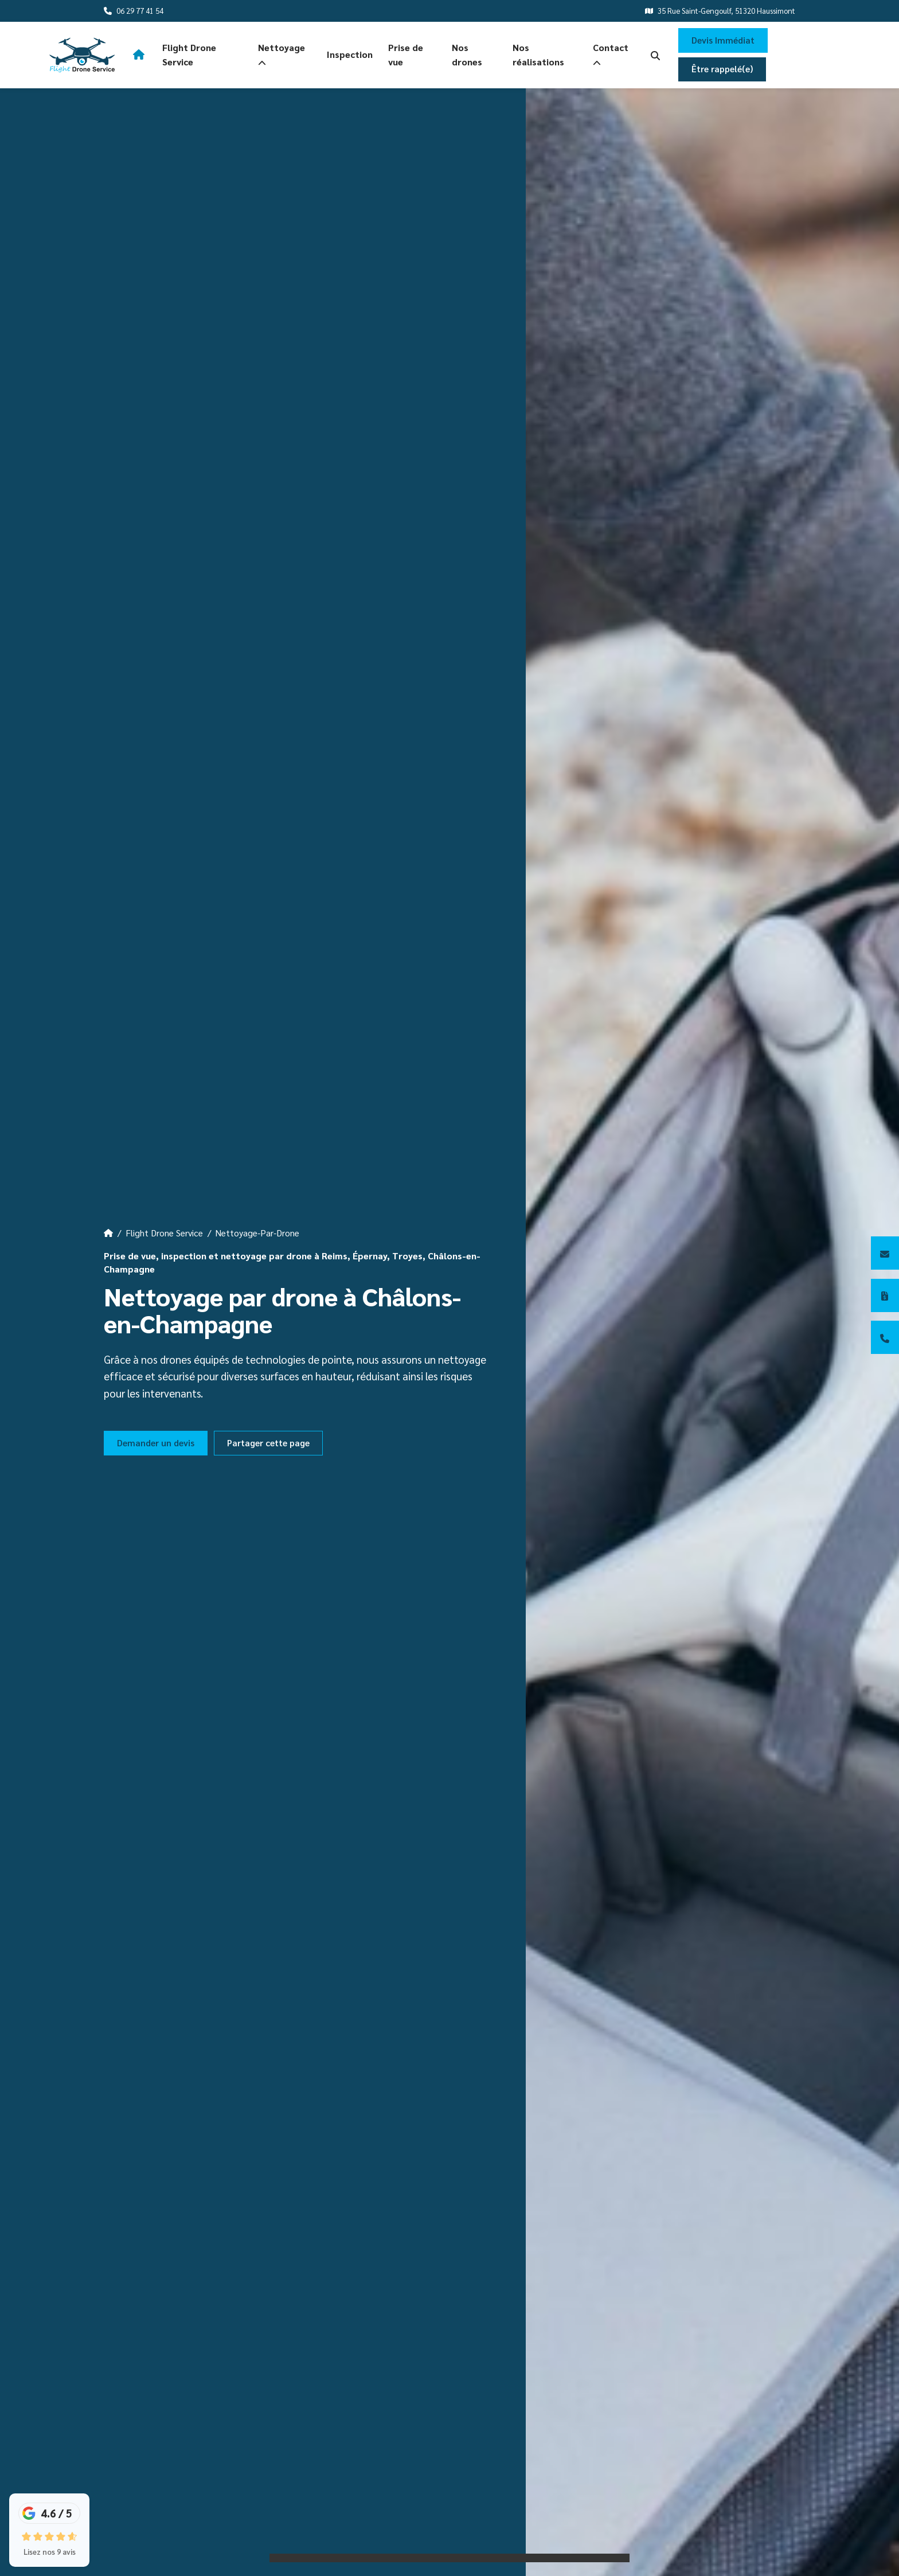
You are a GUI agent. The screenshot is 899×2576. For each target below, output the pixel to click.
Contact (610, 54)
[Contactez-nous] (885, 1253)
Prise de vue (405, 54)
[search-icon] (655, 55)
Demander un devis (155, 1443)
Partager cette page (268, 1443)
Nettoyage (281, 54)
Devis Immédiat (723, 40)
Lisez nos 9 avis (50, 2552)
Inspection (350, 54)
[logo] (81, 55)
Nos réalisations (538, 54)
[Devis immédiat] (885, 1295)
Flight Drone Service (189, 54)
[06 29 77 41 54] (885, 1337)
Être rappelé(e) (722, 69)
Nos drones (467, 54)
